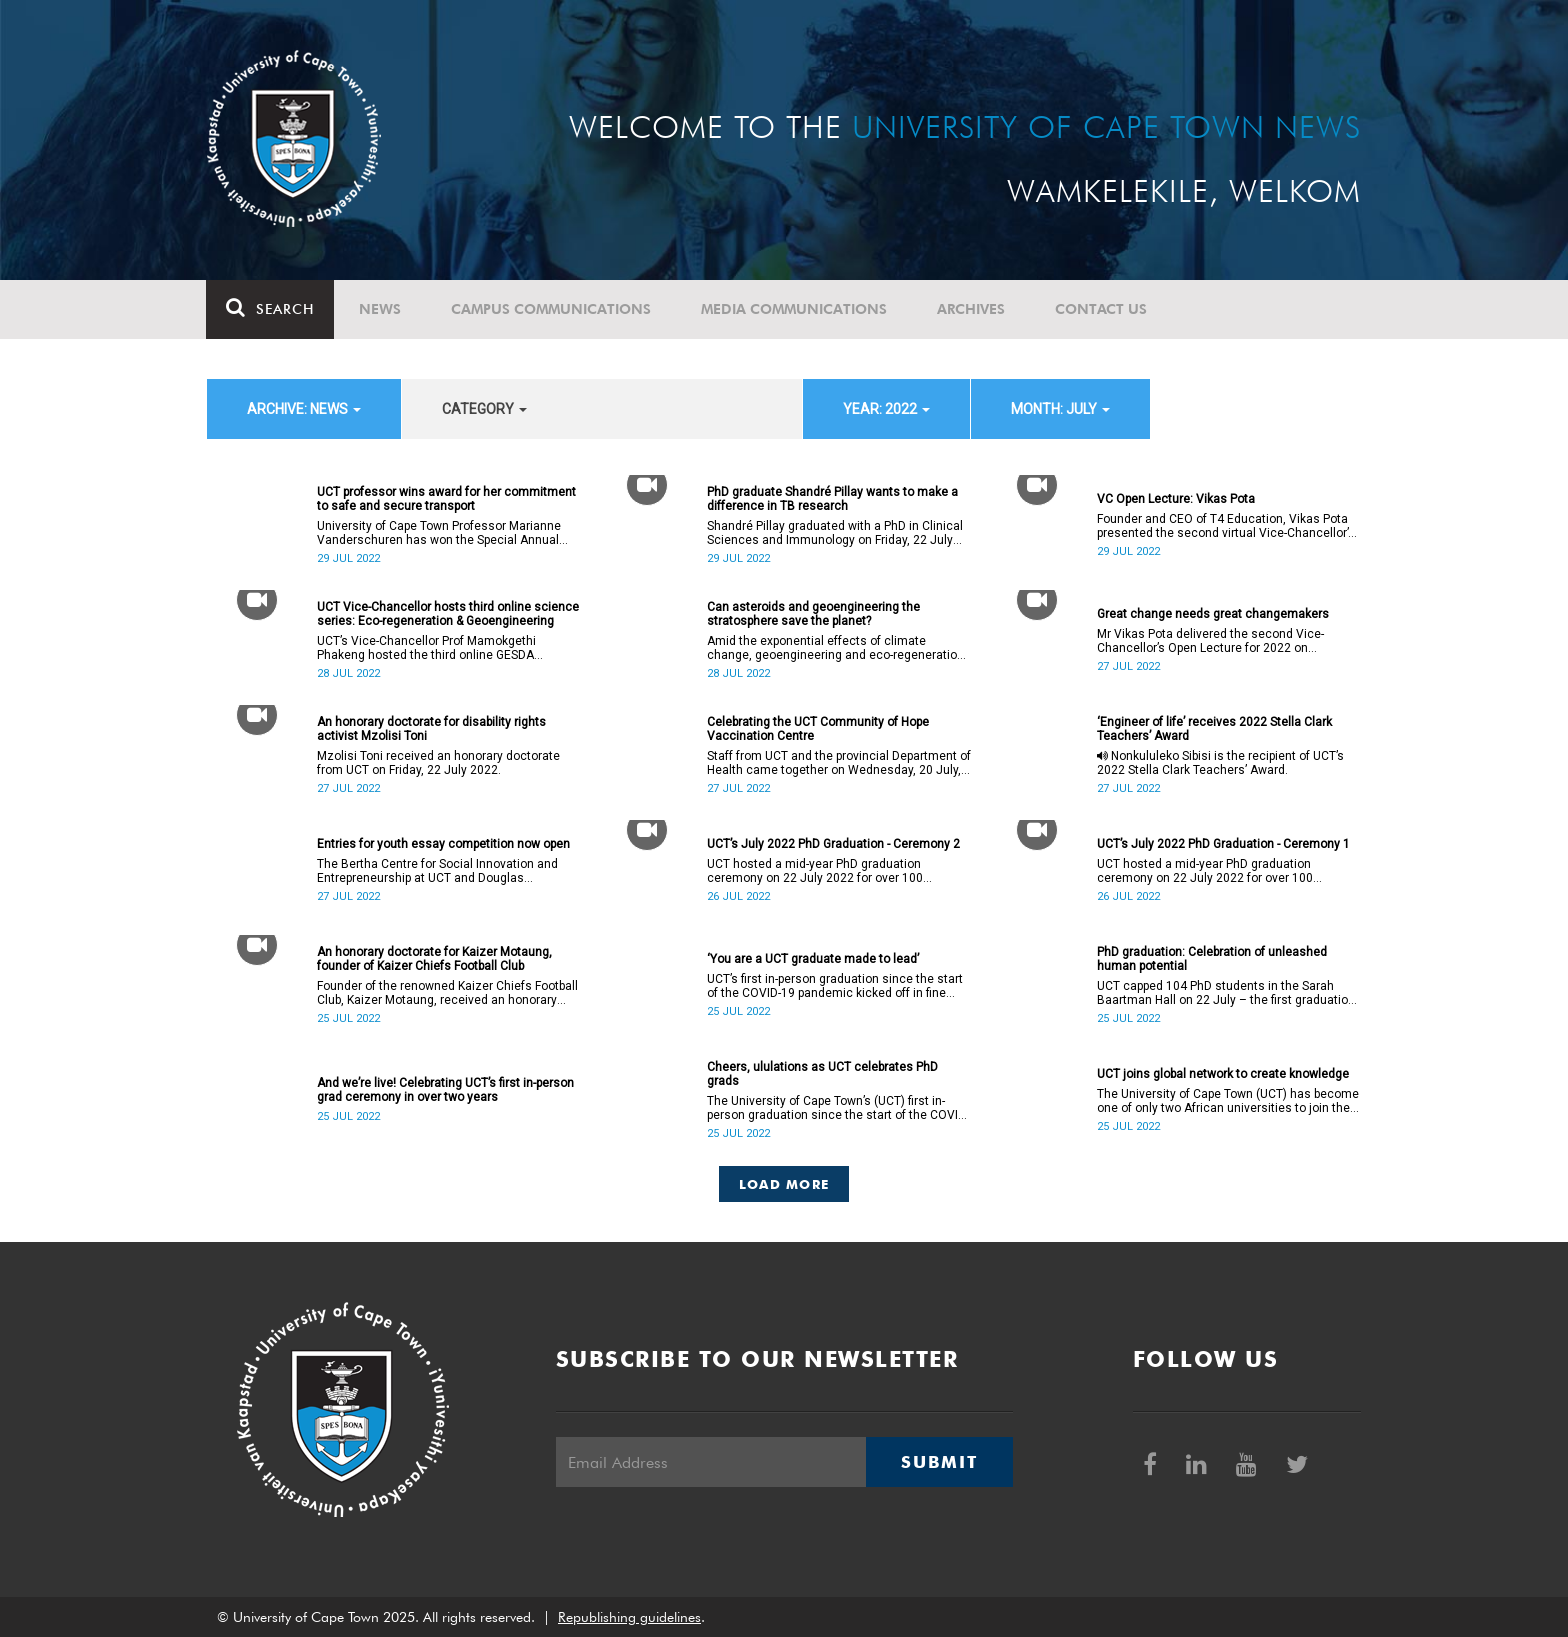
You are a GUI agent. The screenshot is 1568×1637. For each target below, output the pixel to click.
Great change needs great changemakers (1213, 614)
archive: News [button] (304, 409)
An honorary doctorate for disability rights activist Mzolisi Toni (431, 729)
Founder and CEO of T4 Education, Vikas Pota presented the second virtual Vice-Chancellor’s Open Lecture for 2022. (1226, 526)
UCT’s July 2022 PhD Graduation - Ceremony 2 (833, 844)
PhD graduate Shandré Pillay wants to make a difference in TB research (832, 499)
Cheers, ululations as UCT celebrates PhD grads (822, 1074)
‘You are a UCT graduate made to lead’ (813, 959)
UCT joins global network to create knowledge (1223, 1074)
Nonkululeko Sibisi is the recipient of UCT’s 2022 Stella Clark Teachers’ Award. (1220, 763)
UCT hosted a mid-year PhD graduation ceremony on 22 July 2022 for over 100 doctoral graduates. (815, 871)
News (381, 309)
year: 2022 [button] (886, 409)
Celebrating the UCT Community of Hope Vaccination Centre (818, 729)
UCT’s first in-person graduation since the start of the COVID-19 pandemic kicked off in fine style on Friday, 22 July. (835, 986)
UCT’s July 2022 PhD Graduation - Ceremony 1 (1223, 844)
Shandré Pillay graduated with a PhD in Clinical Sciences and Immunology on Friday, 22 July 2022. (835, 533)
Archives (972, 309)
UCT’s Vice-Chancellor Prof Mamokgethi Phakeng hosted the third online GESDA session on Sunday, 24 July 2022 (426, 648)
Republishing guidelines (629, 1617)
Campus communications (552, 309)
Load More (784, 1184)
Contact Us (1102, 309)
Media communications (795, 309)
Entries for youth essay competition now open (443, 844)
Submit (939, 1462)
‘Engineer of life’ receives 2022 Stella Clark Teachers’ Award (1214, 729)
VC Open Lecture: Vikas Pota (1176, 499)
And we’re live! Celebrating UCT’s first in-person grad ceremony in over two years (445, 1090)
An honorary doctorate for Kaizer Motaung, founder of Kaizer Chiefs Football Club (434, 959)
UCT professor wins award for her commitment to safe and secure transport (446, 499)
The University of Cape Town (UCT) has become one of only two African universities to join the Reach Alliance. (1228, 1101)
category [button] (484, 409)
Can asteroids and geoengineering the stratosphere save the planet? (813, 614)
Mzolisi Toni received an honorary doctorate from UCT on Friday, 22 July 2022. (438, 763)
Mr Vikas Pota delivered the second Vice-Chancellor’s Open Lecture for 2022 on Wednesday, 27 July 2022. (1210, 641)
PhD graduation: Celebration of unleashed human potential (1212, 959)
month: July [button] (1060, 409)
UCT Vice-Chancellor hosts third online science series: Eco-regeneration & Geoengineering (448, 614)
